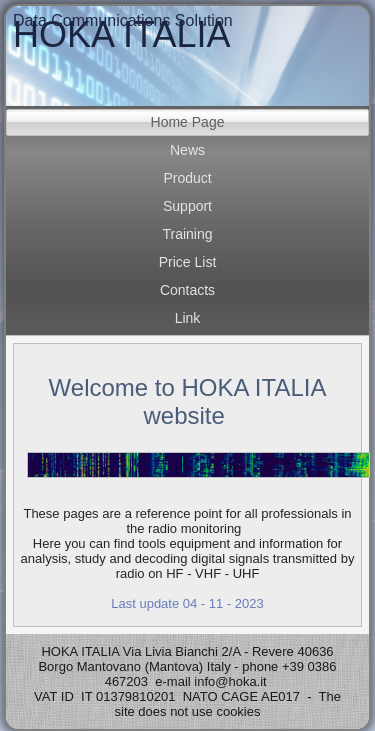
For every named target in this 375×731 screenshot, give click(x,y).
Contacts (187, 290)
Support (187, 206)
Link (188, 318)
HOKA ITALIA (121, 34)
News (187, 150)
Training (187, 234)
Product (187, 178)
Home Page (188, 122)
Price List (188, 262)
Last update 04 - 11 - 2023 (187, 603)
